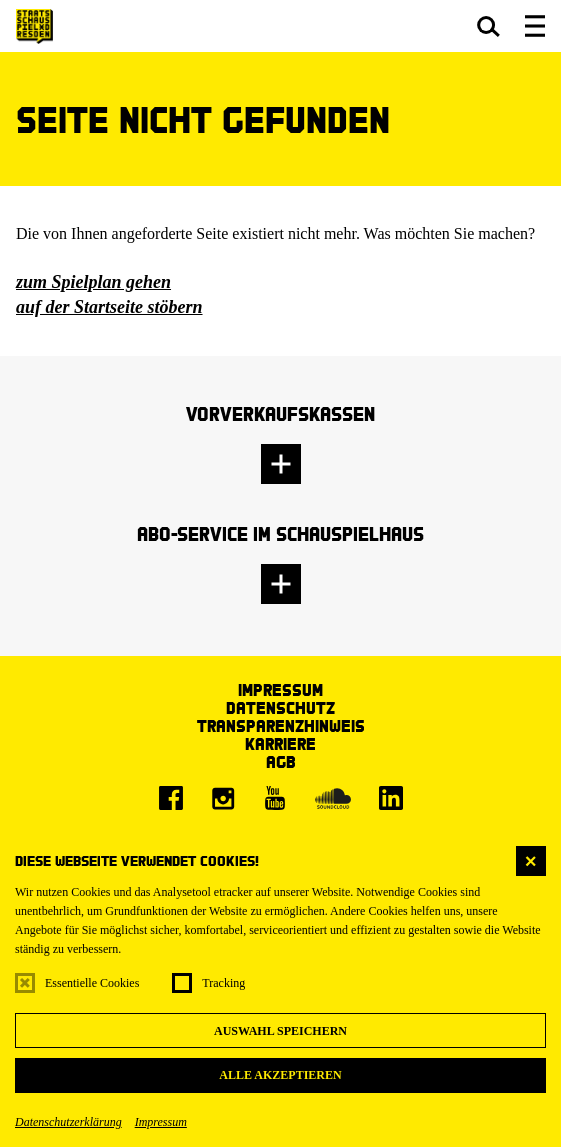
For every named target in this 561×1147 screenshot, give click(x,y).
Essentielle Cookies (92, 983)
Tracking (223, 983)
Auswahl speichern (280, 1031)
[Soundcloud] (333, 798)
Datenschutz (280, 707)
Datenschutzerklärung (68, 1122)
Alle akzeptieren (280, 1075)
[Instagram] (223, 798)
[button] (488, 26)
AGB (281, 761)
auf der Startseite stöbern (109, 307)
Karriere (280, 743)
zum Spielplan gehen (93, 282)
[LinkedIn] (391, 798)
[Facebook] (171, 798)
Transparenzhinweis (281, 725)
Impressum (161, 1122)
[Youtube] (275, 798)
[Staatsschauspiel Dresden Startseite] (34, 26)
